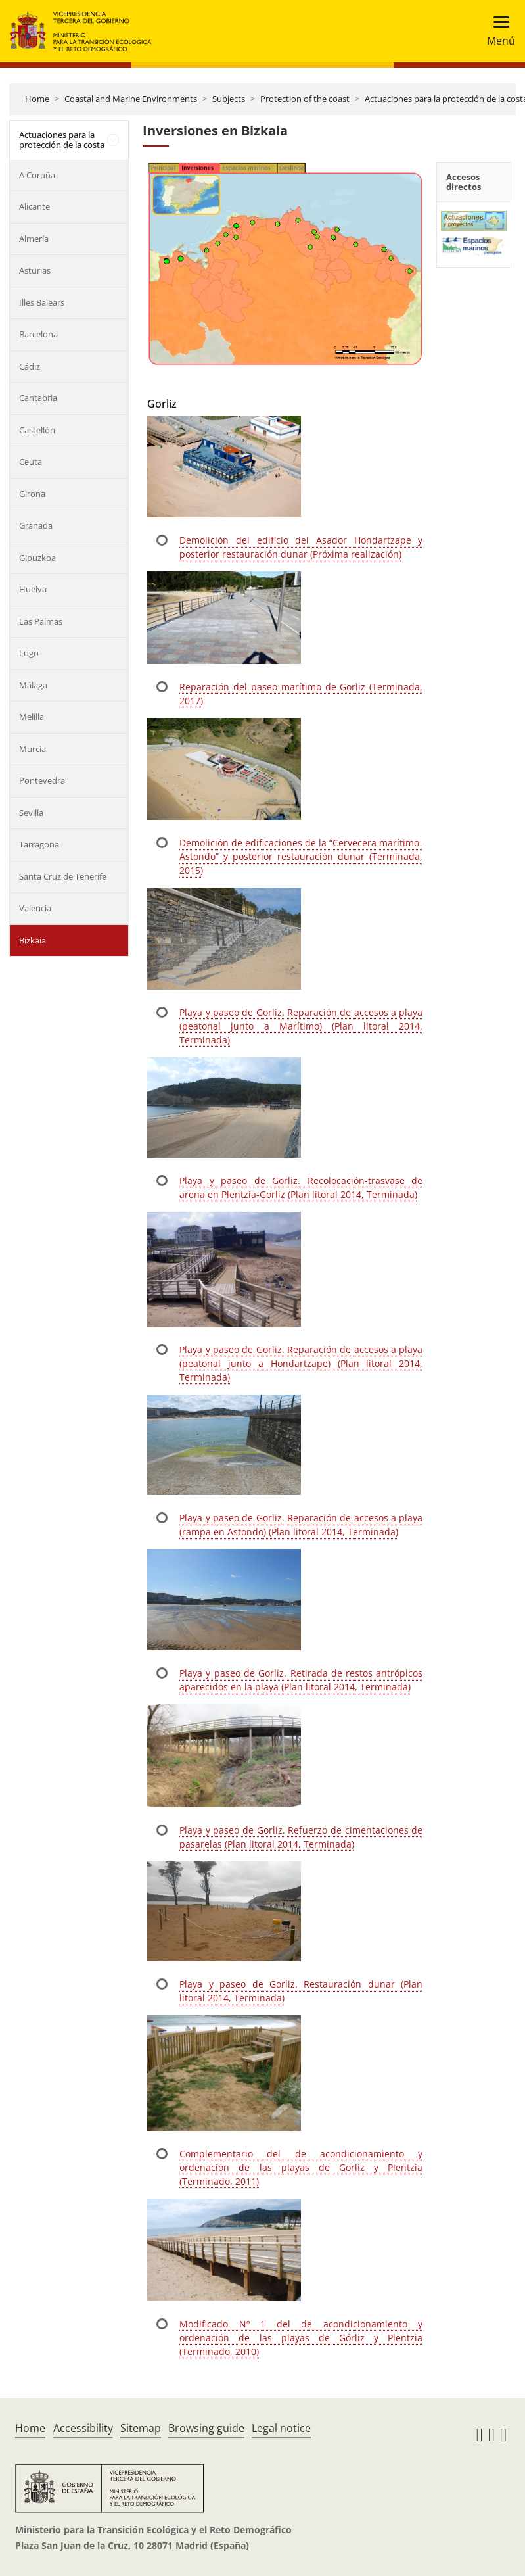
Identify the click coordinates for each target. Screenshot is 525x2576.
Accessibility (83, 2428)
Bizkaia (32, 940)
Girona (32, 494)
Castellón (37, 430)
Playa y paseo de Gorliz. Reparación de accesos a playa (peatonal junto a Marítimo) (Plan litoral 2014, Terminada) (300, 1026)
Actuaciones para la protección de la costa (61, 140)
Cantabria (38, 398)
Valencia (35, 908)
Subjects (228, 99)
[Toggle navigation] (497, 31)
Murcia (32, 749)
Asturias (35, 270)
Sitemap (140, 2428)
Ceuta (30, 461)
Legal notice (281, 2428)
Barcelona (38, 334)
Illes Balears (41, 302)
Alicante (34, 206)
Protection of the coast (305, 99)
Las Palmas (40, 621)
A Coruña (37, 175)
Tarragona (39, 844)
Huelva (33, 589)
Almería (34, 239)
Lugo (29, 653)
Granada (36, 525)
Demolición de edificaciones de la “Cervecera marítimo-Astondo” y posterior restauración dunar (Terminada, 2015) (300, 856)
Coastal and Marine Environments (130, 99)
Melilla (31, 717)
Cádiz (29, 366)
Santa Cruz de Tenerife (62, 876)
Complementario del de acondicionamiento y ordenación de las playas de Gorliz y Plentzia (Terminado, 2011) (300, 2167)
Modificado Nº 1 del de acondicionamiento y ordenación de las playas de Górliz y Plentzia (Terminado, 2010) (300, 2338)
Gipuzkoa (37, 557)
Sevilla (31, 813)
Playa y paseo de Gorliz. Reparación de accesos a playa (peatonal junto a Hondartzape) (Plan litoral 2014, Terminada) (300, 1363)
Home (37, 99)
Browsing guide (206, 2428)
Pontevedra (42, 780)
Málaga (33, 685)
